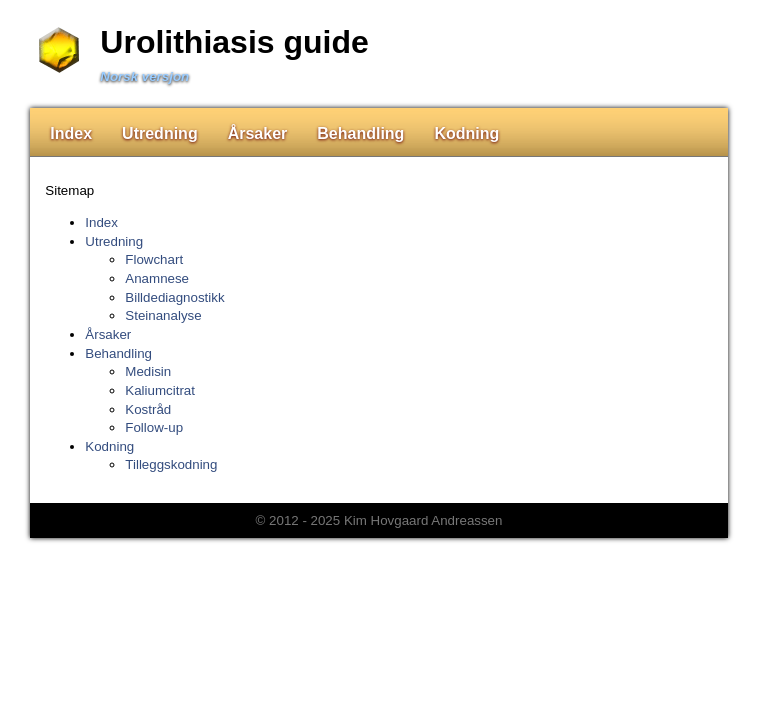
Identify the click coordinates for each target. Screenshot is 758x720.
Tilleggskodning (171, 464)
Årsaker (258, 133)
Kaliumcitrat (160, 390)
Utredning (160, 133)
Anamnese (157, 278)
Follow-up (154, 427)
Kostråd (148, 409)
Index (71, 133)
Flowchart (154, 259)
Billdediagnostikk (174, 297)
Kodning (466, 133)
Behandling (360, 133)
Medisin (148, 371)
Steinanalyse (163, 315)
